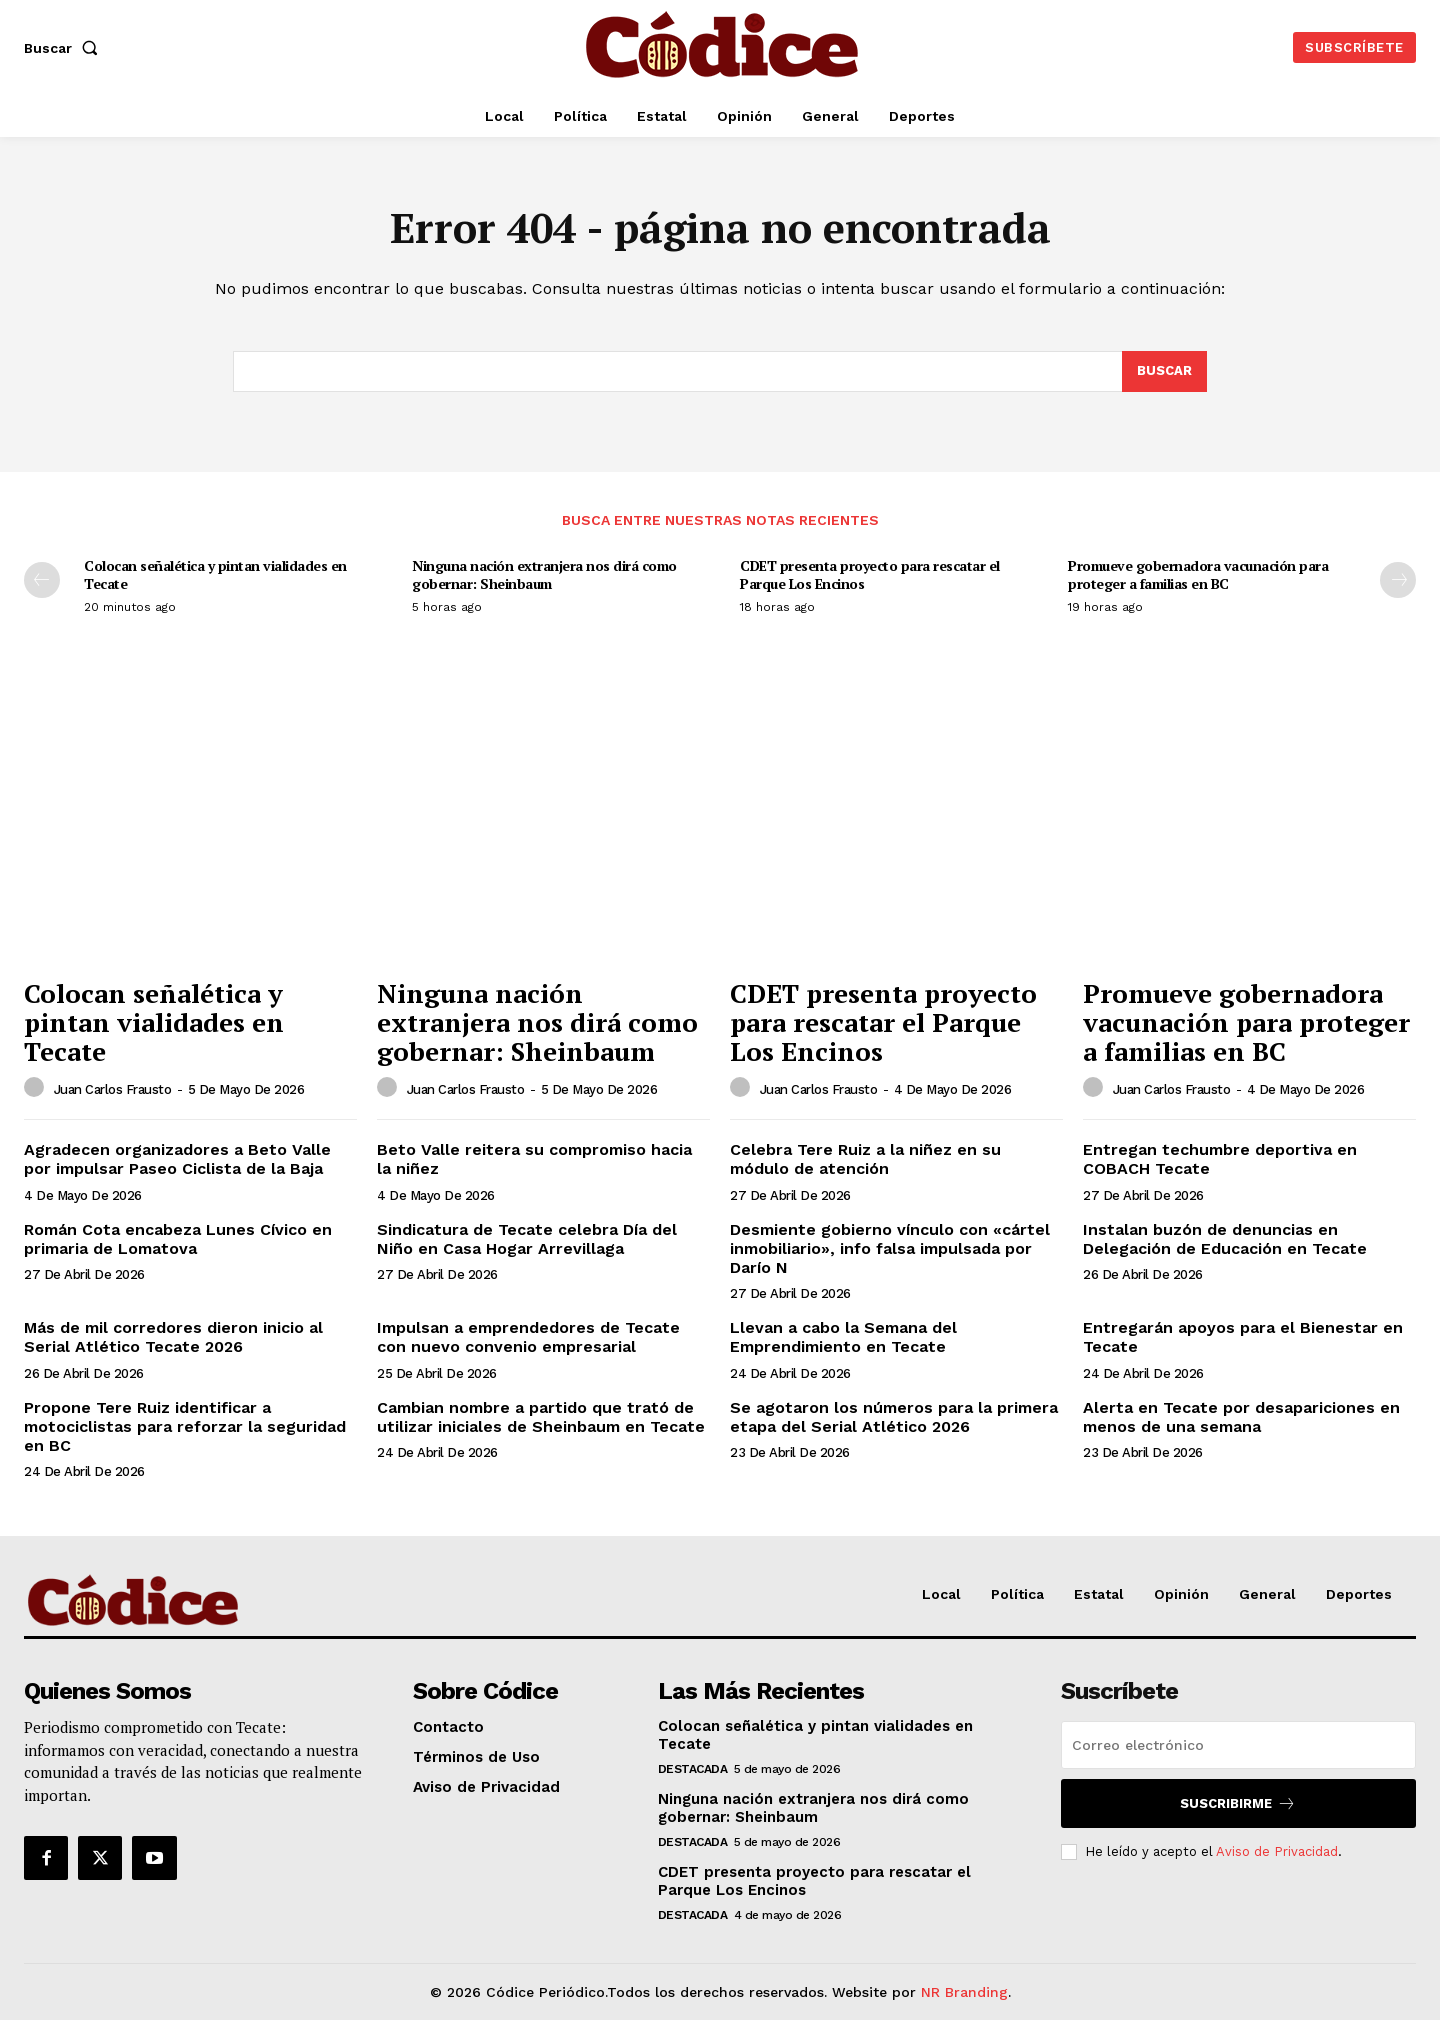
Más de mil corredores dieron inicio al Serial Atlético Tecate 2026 (173, 1338)
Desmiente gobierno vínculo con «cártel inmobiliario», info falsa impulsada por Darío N (890, 1248)
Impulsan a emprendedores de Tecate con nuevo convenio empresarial (528, 1338)
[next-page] (1398, 581)
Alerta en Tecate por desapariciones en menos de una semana (1241, 1417)
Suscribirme (1238, 1803)
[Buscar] (1164, 372)
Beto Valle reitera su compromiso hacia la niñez (534, 1160)
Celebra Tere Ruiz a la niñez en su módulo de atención (865, 1160)
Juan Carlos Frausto (113, 1089)
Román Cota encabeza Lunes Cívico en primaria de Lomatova (178, 1239)
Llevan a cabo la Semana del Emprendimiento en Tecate (843, 1338)
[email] (1238, 1745)
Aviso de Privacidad (1277, 1851)
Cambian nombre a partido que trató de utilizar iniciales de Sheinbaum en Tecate (541, 1417)
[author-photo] (37, 1089)
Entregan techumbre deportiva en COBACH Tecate (1220, 1160)
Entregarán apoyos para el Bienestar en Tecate (1243, 1338)
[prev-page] (42, 581)
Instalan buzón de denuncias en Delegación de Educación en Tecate (1225, 1239)
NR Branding (964, 1992)
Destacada (693, 1769)
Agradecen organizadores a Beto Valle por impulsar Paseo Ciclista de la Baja (177, 1160)
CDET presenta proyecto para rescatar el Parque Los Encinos (870, 575)
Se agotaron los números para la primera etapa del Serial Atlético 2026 (894, 1417)
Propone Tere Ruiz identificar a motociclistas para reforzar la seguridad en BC (185, 1426)
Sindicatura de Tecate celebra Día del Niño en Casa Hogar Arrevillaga (527, 1239)
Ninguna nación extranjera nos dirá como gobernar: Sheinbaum (544, 575)
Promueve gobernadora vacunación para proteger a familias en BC (1198, 575)
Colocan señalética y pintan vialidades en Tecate (215, 575)
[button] (65, 48)
